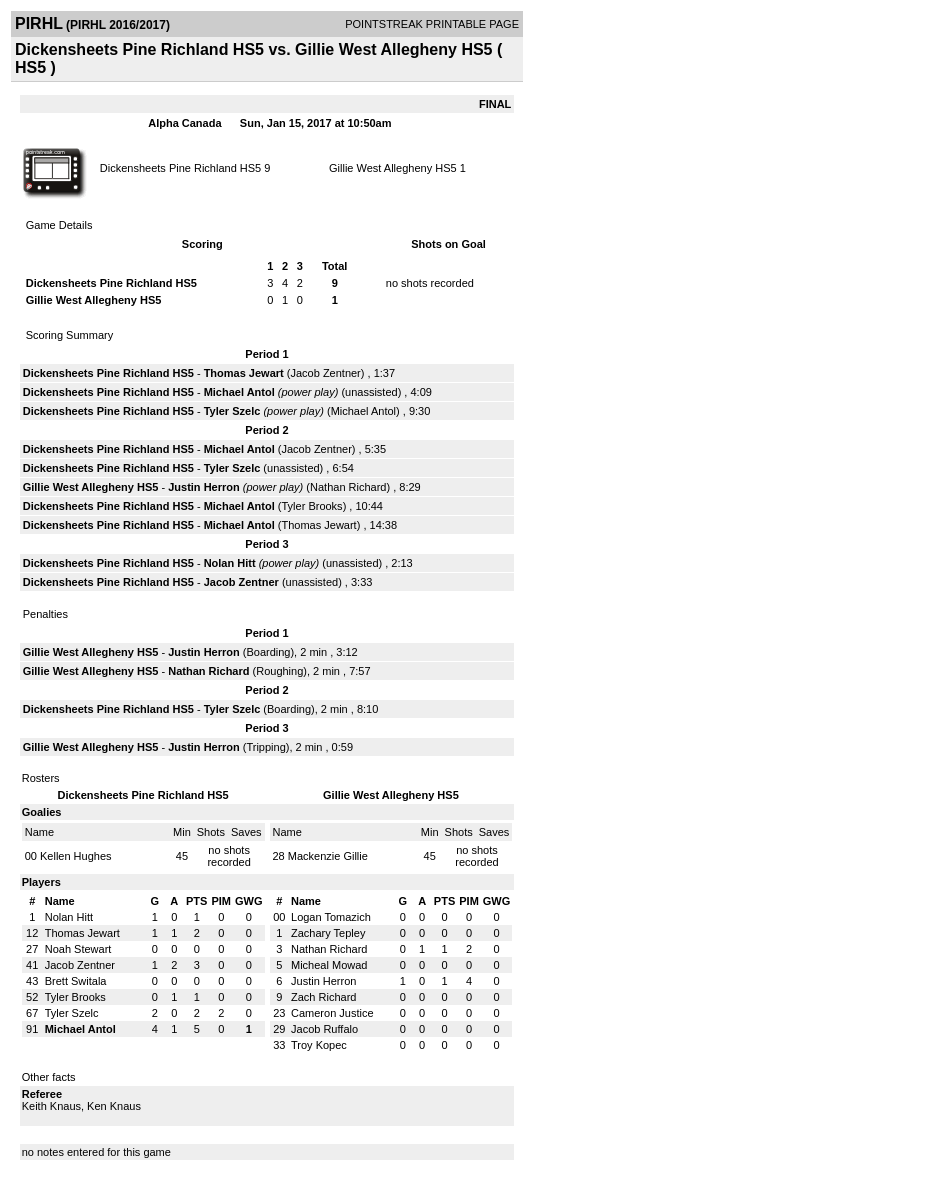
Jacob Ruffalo (324, 1029)
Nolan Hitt (230, 563)
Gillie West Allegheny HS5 (393, 168)
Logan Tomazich (331, 917)
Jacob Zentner (325, 373)
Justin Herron (204, 487)
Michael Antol (239, 392)
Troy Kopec (319, 1045)
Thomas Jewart (244, 373)
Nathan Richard (348, 487)
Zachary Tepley (328, 933)
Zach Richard (323, 997)
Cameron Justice (332, 1013)
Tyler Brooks (311, 506)
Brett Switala (76, 981)
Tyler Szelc (232, 411)
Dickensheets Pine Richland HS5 (180, 168)
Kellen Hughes (76, 856)
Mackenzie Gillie (328, 856)
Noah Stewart (78, 949)
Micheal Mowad (329, 965)
